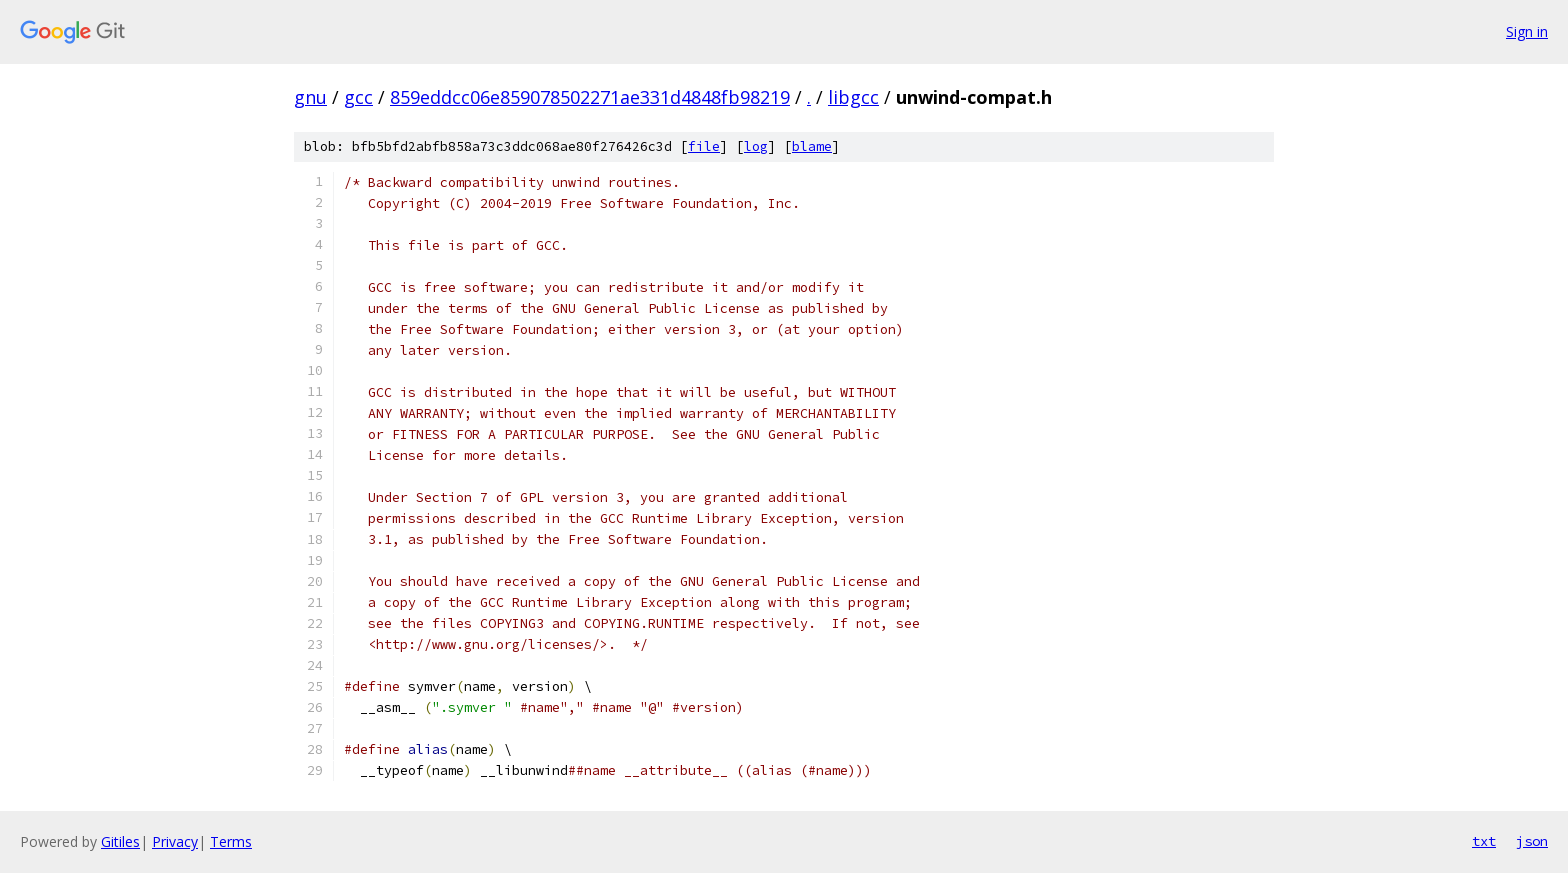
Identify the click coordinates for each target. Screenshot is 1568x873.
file (704, 146)
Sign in (1527, 31)
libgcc (853, 97)
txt (1484, 841)
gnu (310, 97)
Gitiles (120, 841)
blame (812, 146)
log (756, 146)
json (1532, 841)
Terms (231, 841)
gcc (358, 97)
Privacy (175, 841)
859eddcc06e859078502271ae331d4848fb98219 (590, 97)
